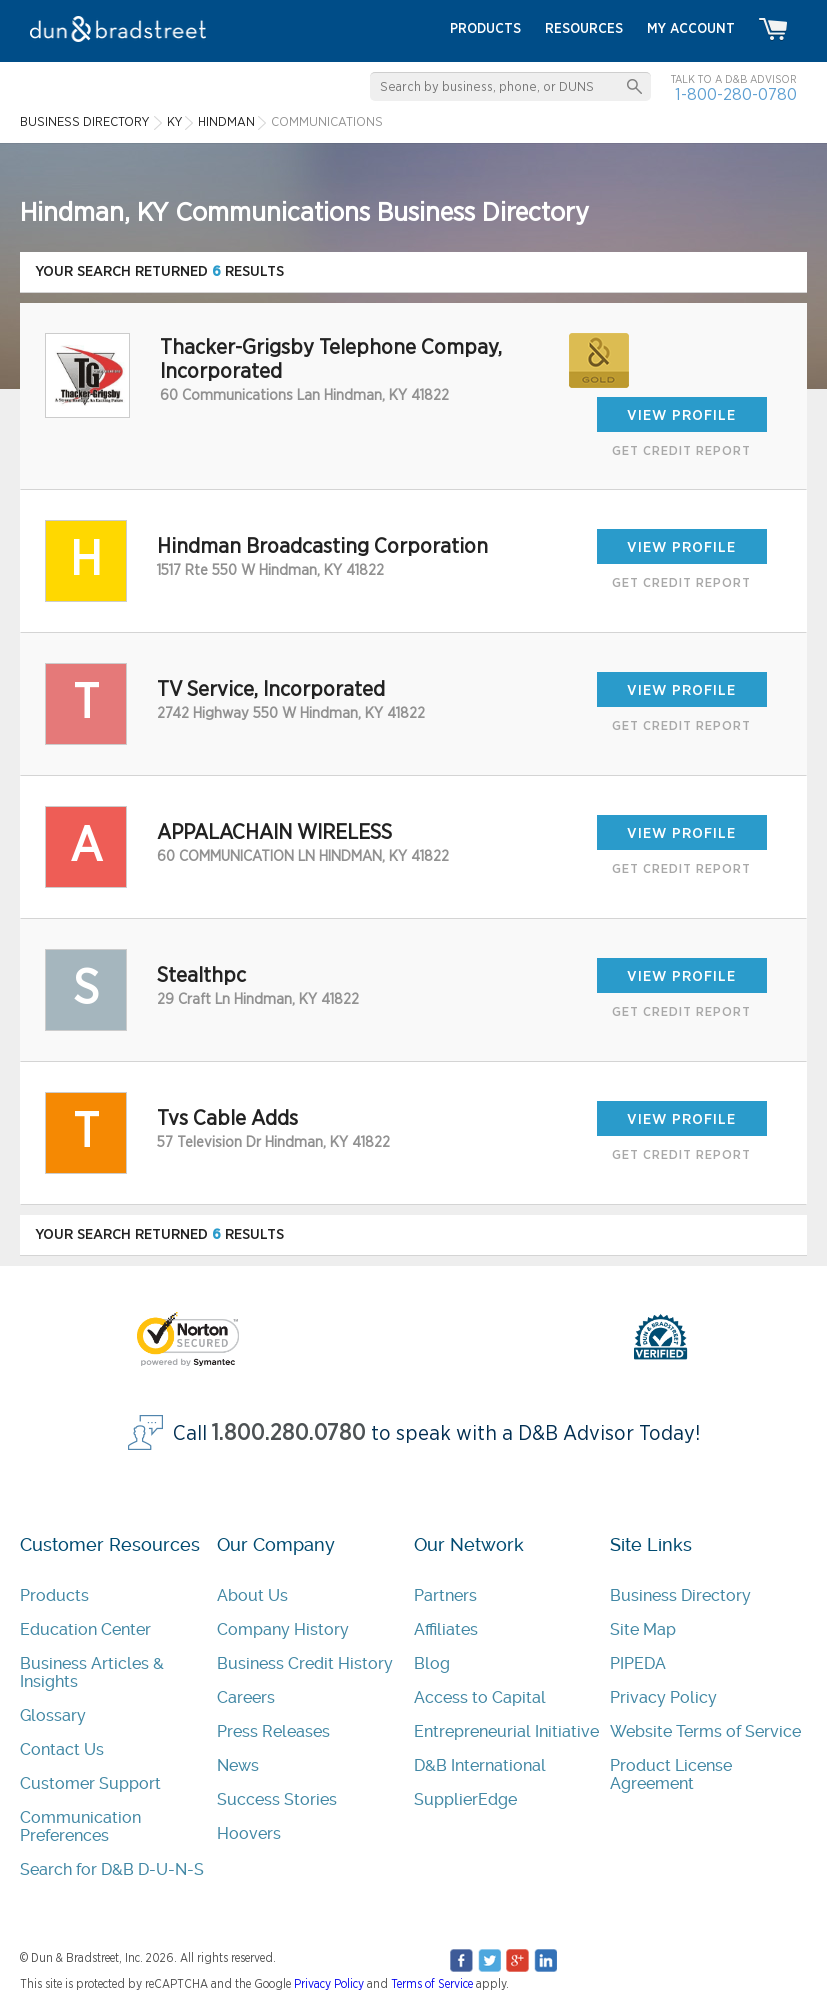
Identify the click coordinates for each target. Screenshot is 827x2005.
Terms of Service (432, 1984)
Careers (246, 1697)
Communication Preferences (80, 1826)
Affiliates (446, 1629)
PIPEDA (638, 1663)
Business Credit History (305, 1663)
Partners (445, 1595)
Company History (283, 1629)
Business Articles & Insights (92, 1672)
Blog (432, 1663)
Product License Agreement (671, 1774)
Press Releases (273, 1731)
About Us (252, 1595)
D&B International (480, 1765)
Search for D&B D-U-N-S (112, 1869)
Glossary (53, 1715)
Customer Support (90, 1783)
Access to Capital (480, 1697)
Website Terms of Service (705, 1731)
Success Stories (277, 1799)
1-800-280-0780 (736, 94)
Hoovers (249, 1833)
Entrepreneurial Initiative (506, 1731)
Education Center (85, 1629)
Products (54, 1595)
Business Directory (680, 1595)
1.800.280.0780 (289, 1433)
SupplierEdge (465, 1799)
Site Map (643, 1629)
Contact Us (62, 1749)
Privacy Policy (663, 1697)
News (238, 1765)
